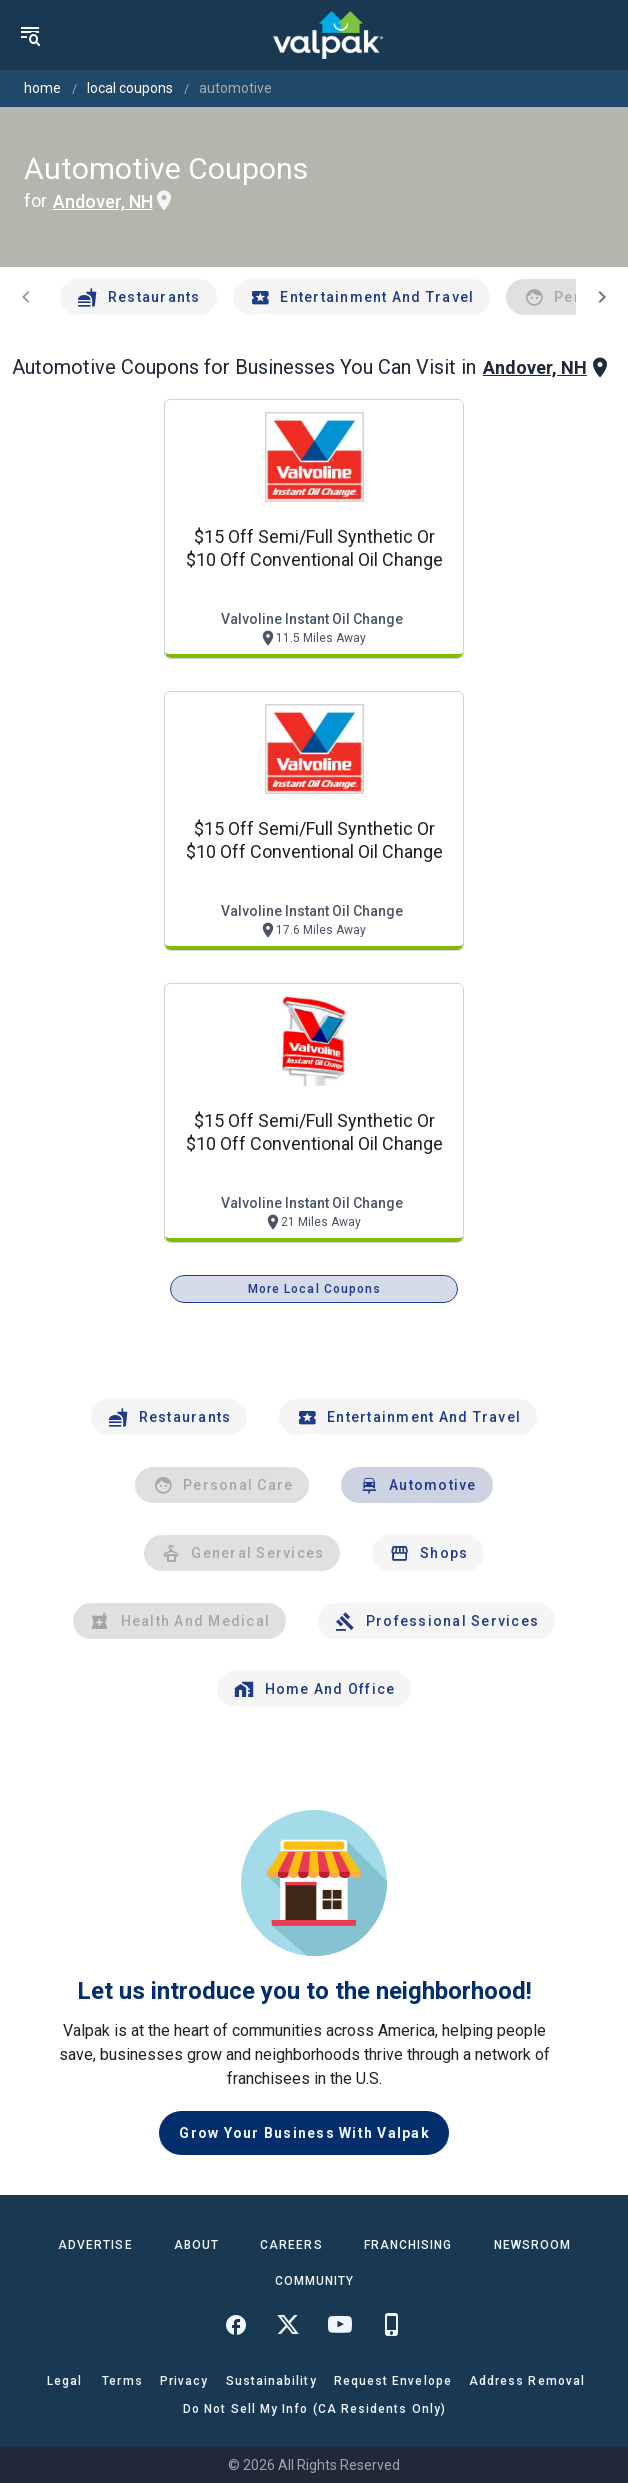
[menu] (30, 35)
